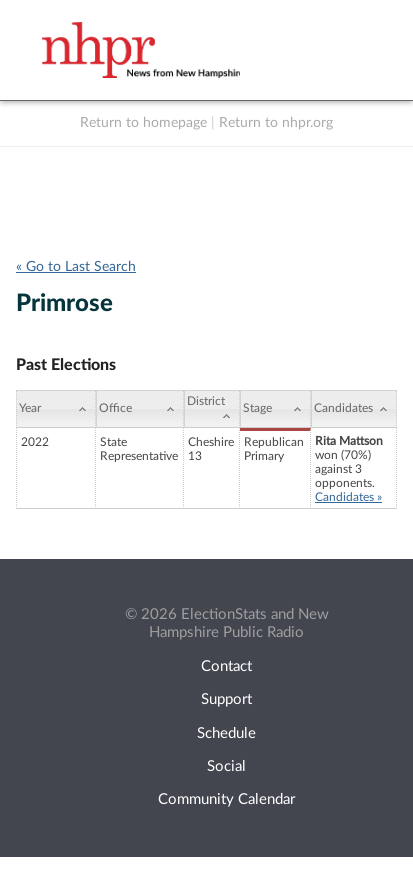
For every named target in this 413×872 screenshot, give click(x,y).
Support (226, 699)
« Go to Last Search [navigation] (76, 267)
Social (226, 766)
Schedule (226, 733)
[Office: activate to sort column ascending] (140, 409)
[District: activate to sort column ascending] (212, 409)
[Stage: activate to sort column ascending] (275, 409)
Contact (226, 666)
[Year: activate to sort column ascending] (56, 409)
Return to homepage (143, 123)
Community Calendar (226, 799)
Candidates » (348, 497)
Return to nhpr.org (276, 123)
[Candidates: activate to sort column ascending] (354, 409)
